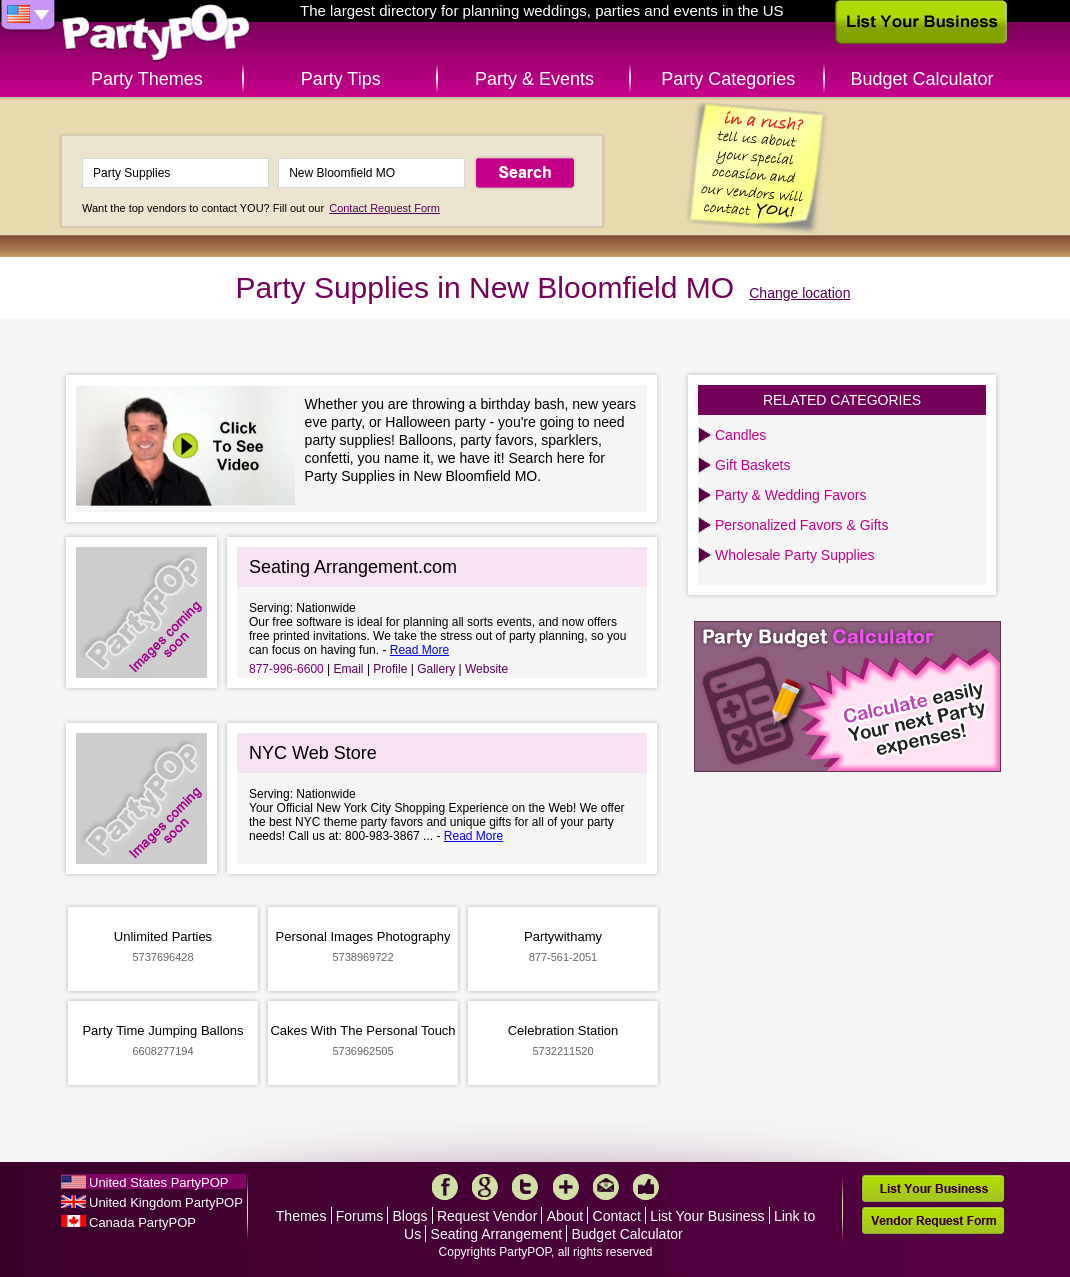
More (566, 1187)
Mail (606, 1187)
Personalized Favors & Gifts (802, 525)
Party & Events (534, 79)
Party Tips (341, 79)
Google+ (485, 1187)
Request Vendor (487, 1216)
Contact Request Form (384, 208)
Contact (617, 1216)
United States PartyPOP (158, 1182)
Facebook (445, 1187)
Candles (740, 435)
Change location (799, 293)
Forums (359, 1216)
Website (486, 669)
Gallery (436, 669)
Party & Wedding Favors (790, 495)
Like (646, 1187)
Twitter (525, 1187)
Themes (301, 1216)
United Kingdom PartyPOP (166, 1202)
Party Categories (728, 79)
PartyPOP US (156, 33)
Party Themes (147, 79)
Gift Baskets (752, 465)
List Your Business (707, 1216)
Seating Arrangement (497, 1234)
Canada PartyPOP (142, 1222)
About (565, 1216)
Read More (419, 650)
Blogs (410, 1216)
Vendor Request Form (933, 1220)
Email (349, 669)
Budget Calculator (922, 79)
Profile (390, 669)
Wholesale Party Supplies (795, 555)
